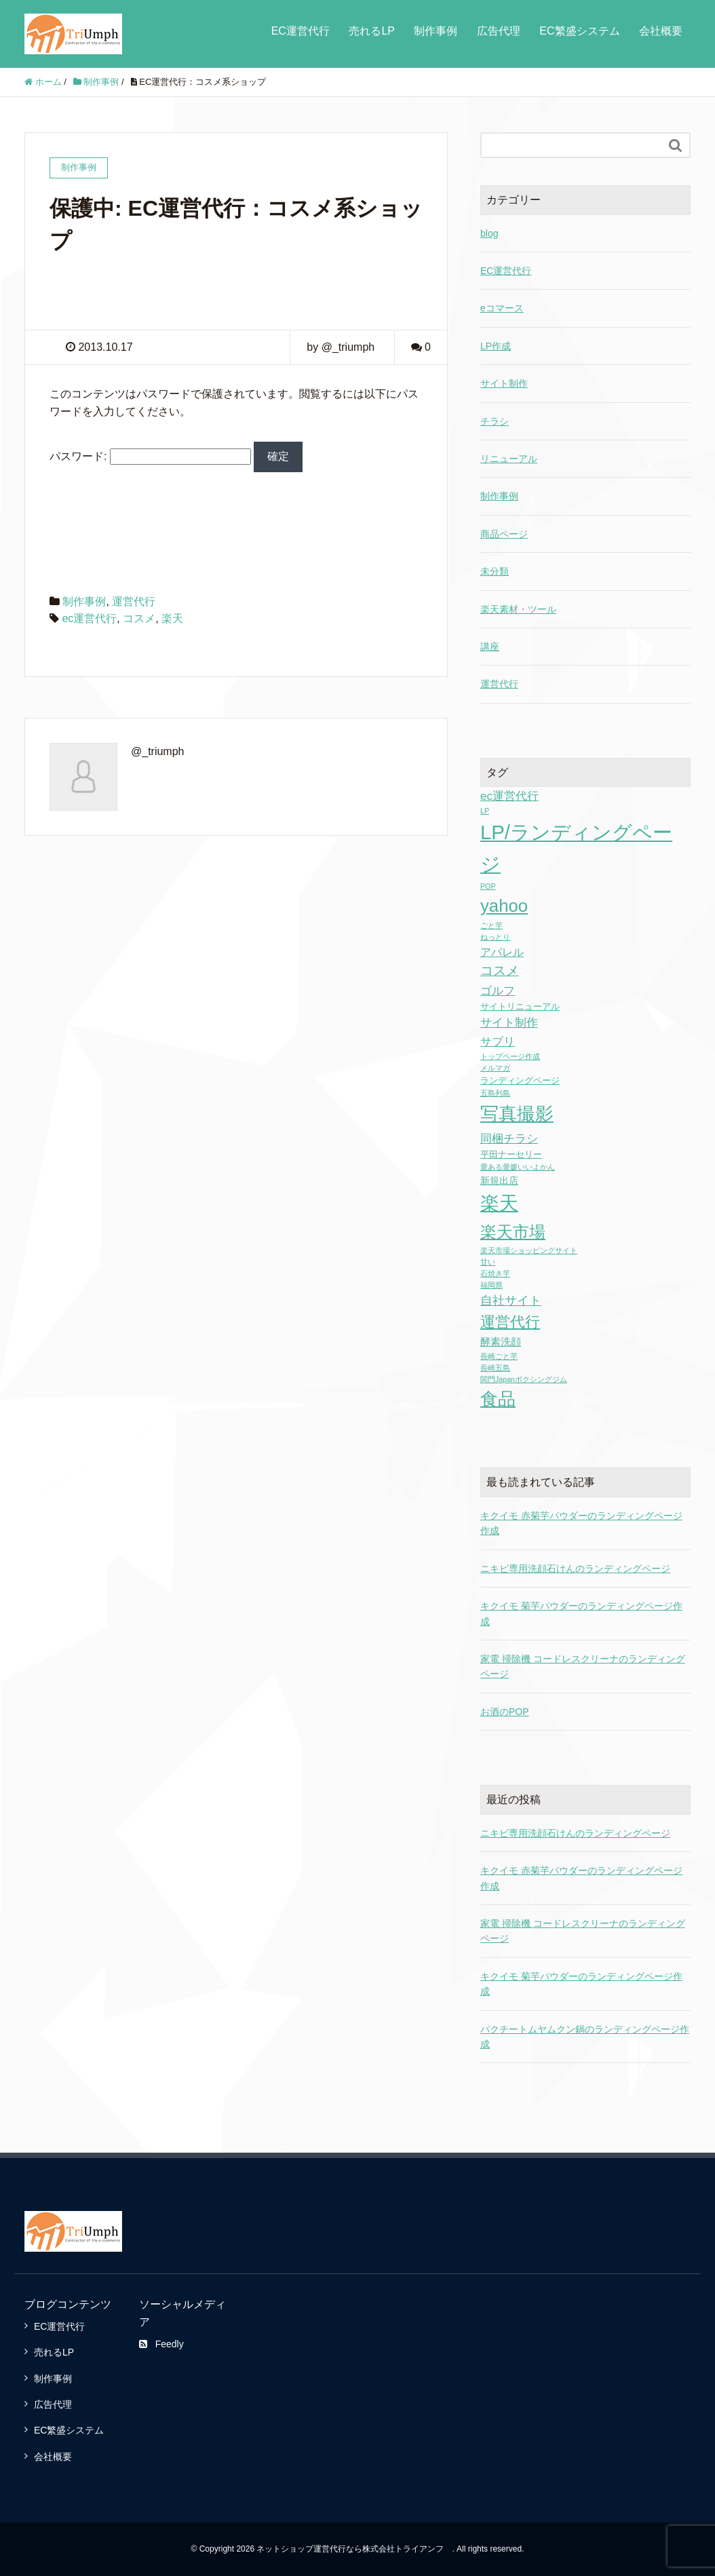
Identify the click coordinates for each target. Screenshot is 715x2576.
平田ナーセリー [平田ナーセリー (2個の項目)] (511, 1154)
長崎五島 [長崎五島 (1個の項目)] (495, 1368)
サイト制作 (504, 383)
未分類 (494, 571)
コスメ (139, 618)
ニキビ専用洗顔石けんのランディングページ (575, 1568)
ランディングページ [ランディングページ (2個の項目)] (520, 1080)
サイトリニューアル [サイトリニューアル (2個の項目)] (520, 1006)
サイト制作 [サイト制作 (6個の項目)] (509, 1022)
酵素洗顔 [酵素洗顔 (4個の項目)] (500, 1341)
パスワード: (150, 456)
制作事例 (435, 31)
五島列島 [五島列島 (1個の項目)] (495, 1093)
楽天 (172, 618)
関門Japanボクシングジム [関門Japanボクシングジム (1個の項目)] (523, 1379)
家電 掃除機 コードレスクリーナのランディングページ (582, 1931)
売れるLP (372, 31)
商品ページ (504, 533)
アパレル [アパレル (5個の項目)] (502, 952)
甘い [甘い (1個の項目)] (487, 1262)
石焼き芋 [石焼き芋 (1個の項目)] (495, 1273)
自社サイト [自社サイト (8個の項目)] (510, 1300)
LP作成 (495, 346)
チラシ (494, 421)
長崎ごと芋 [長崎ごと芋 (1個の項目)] (499, 1356)
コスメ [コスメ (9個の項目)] (499, 970)
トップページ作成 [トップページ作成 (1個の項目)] (510, 1056)
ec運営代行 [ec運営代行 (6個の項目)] (509, 796)
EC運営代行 (300, 31)
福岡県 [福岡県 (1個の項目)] (491, 1285)
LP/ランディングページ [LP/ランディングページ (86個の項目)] (576, 848)
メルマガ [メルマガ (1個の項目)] (495, 1068)
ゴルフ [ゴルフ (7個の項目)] (497, 990)
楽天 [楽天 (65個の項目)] (499, 1203)
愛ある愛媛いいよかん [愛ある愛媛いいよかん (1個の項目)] (517, 1167)
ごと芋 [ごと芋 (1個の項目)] (491, 925)
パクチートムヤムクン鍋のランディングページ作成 (584, 2037)
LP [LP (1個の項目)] (484, 811)
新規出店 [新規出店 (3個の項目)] (499, 1180)
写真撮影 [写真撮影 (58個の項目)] (517, 1113)
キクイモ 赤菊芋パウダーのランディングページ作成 (581, 1878)
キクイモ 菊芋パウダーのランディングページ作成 (581, 1984)
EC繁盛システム (579, 31)
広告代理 (498, 31)
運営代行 (133, 601)
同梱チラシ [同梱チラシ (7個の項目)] (509, 1138)
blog (489, 233)
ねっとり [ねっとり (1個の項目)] (495, 937)
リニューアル (508, 458)
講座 (489, 646)
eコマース (502, 308)
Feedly (161, 2344)
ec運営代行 (89, 618)
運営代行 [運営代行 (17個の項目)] (510, 1321)
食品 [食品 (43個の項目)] (498, 1398)
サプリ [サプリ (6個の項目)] (497, 1041)
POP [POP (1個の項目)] (488, 886)
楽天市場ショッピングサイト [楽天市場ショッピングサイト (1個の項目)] (528, 1250)
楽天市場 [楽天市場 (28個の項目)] (512, 1232)
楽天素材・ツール (518, 609)
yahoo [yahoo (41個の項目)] (504, 905)
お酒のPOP (504, 1711)
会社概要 (660, 31)
